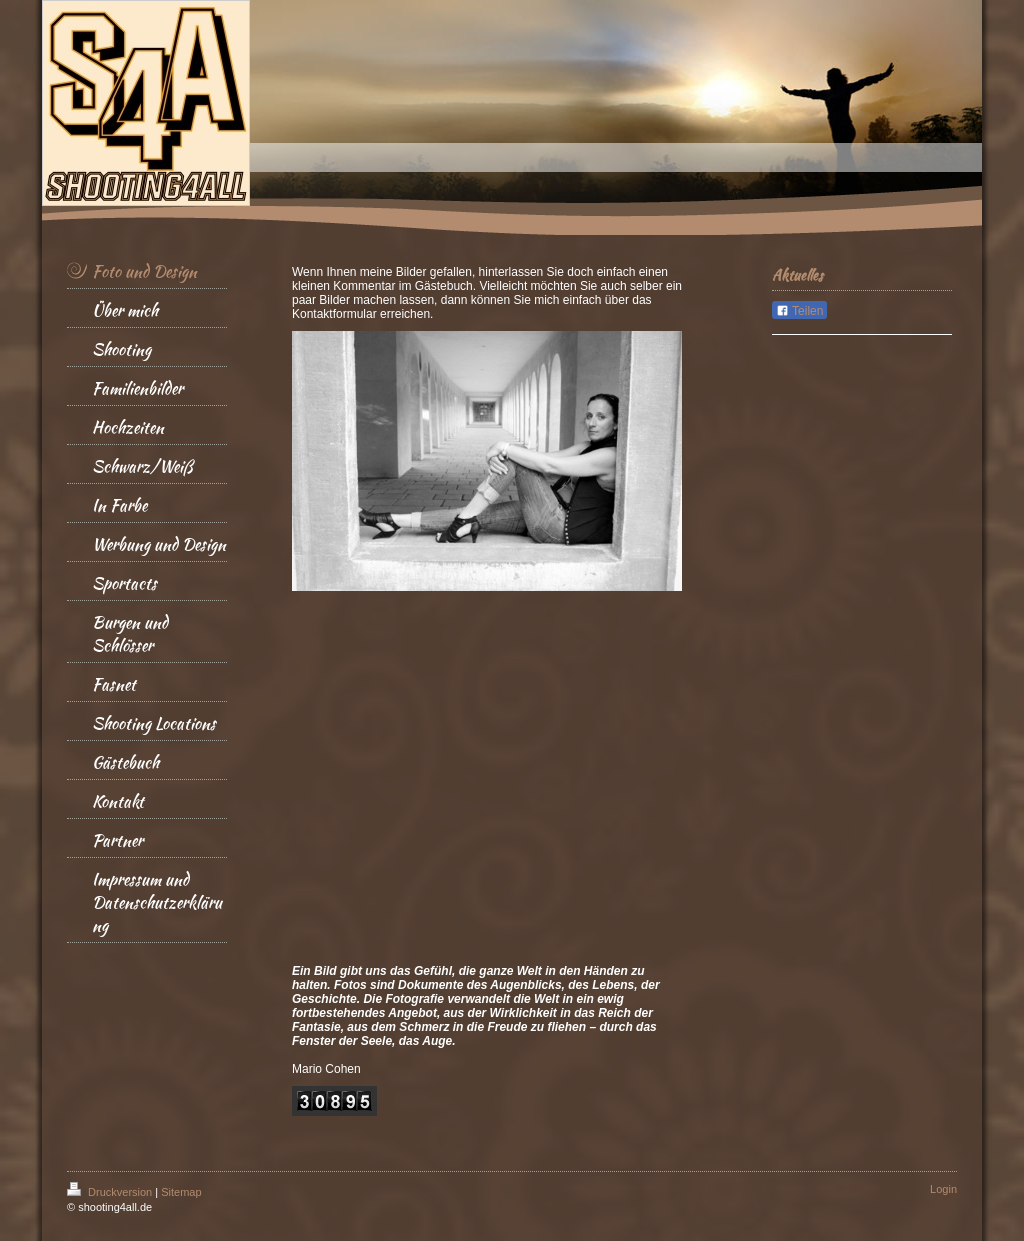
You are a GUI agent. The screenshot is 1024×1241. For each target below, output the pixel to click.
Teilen (799, 311)
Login (943, 1189)
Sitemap (181, 1192)
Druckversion (111, 1192)
